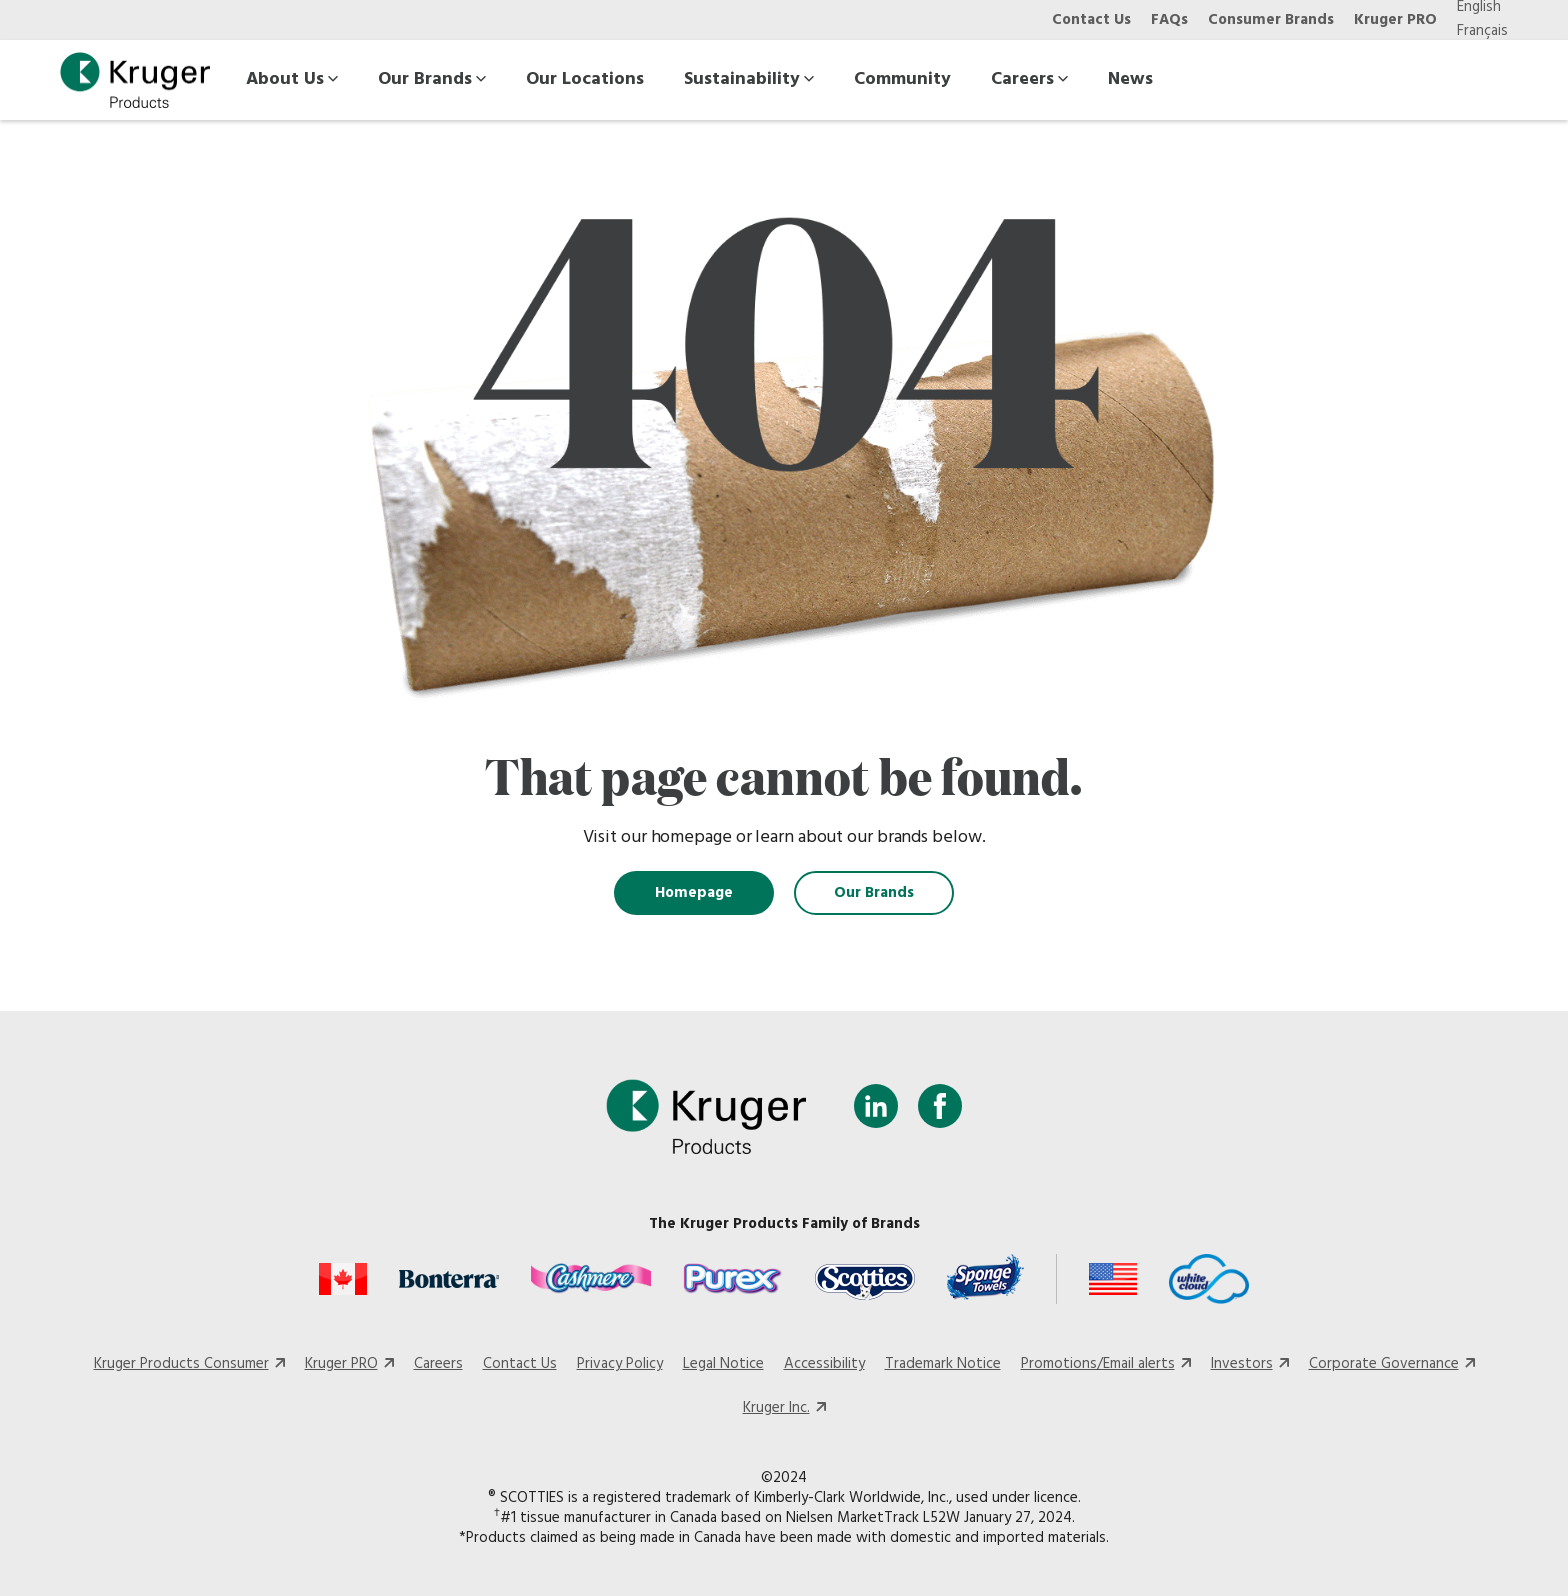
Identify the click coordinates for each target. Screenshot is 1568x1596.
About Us (292, 79)
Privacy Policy (620, 1364)
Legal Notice (723, 1364)
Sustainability (749, 79)
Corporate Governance (1384, 1364)
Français (1482, 31)
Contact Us (1091, 20)
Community (902, 79)
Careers (1029, 79)
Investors (1242, 1364)
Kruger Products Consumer (181, 1364)
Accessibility (824, 1364)
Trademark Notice (943, 1364)
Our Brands (432, 79)
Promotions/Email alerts (1098, 1364)
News (1130, 79)
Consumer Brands (1271, 20)
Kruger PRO (1395, 20)
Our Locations (585, 79)
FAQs (1169, 20)
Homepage (694, 893)
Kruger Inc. (776, 1408)
